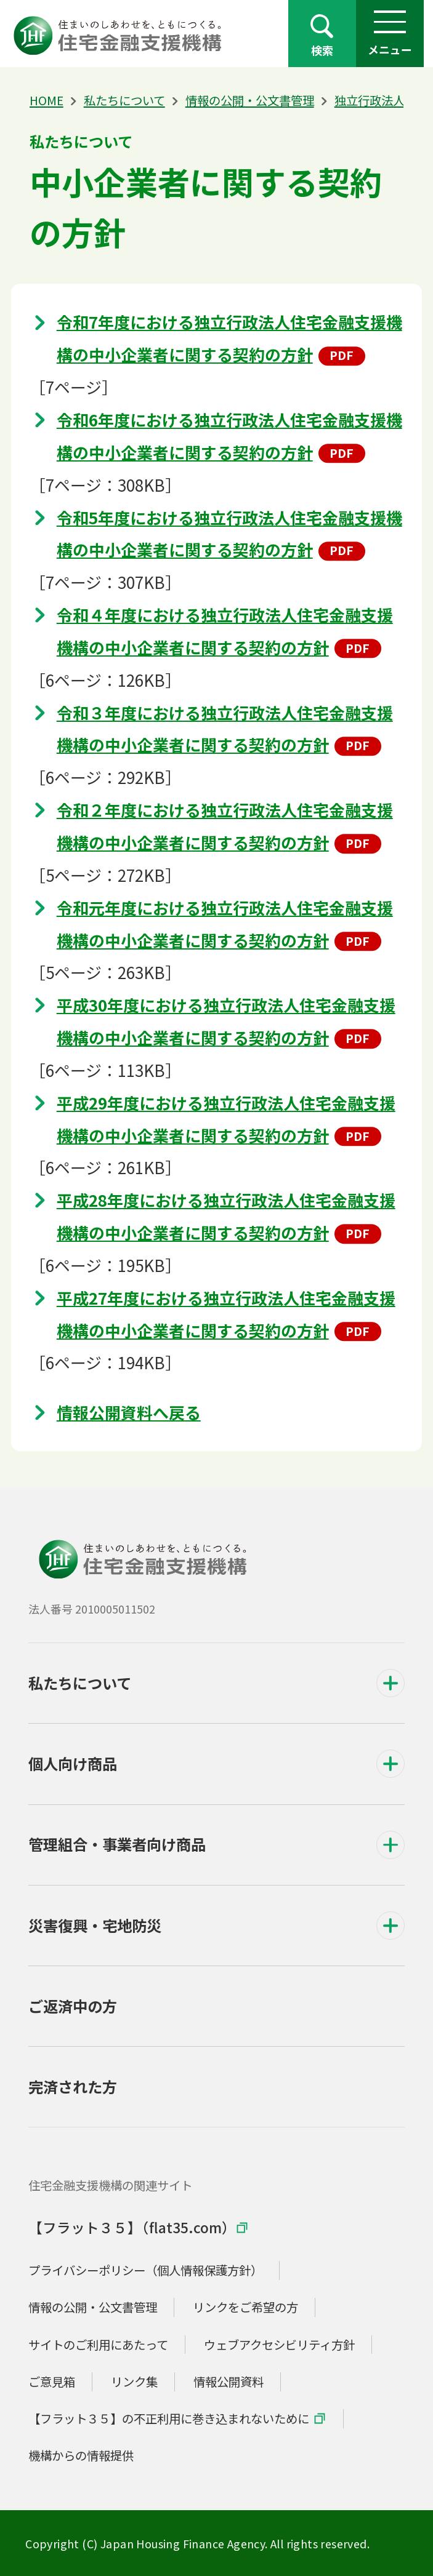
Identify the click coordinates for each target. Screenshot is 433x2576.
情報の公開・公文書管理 (249, 100)
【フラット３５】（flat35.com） (132, 2227)
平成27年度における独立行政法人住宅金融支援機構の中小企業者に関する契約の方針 (226, 1314)
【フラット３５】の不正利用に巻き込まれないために (168, 2418)
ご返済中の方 (72, 2006)
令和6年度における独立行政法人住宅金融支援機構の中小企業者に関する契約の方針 (229, 435)
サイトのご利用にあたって (98, 2344)
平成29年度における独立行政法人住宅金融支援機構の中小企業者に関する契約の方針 (226, 1118)
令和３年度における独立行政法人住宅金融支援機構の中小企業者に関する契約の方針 (225, 728)
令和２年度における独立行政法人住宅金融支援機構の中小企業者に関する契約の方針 (225, 826)
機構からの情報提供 (81, 2455)
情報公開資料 (228, 2381)
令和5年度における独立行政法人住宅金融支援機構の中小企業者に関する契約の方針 (229, 533)
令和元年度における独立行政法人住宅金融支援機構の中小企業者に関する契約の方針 (225, 923)
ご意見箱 (51, 2381)
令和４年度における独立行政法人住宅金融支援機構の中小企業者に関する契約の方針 (225, 630)
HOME (46, 100)
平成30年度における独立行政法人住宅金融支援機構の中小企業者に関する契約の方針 (226, 1021)
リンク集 (134, 2381)
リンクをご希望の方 (245, 2307)
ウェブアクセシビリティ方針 (279, 2344)
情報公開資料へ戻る (129, 1412)
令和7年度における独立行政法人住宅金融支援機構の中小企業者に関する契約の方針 (229, 338)
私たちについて (124, 100)
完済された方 (72, 2086)
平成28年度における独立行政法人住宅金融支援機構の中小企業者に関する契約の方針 (226, 1216)
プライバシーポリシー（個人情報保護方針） (145, 2270)
